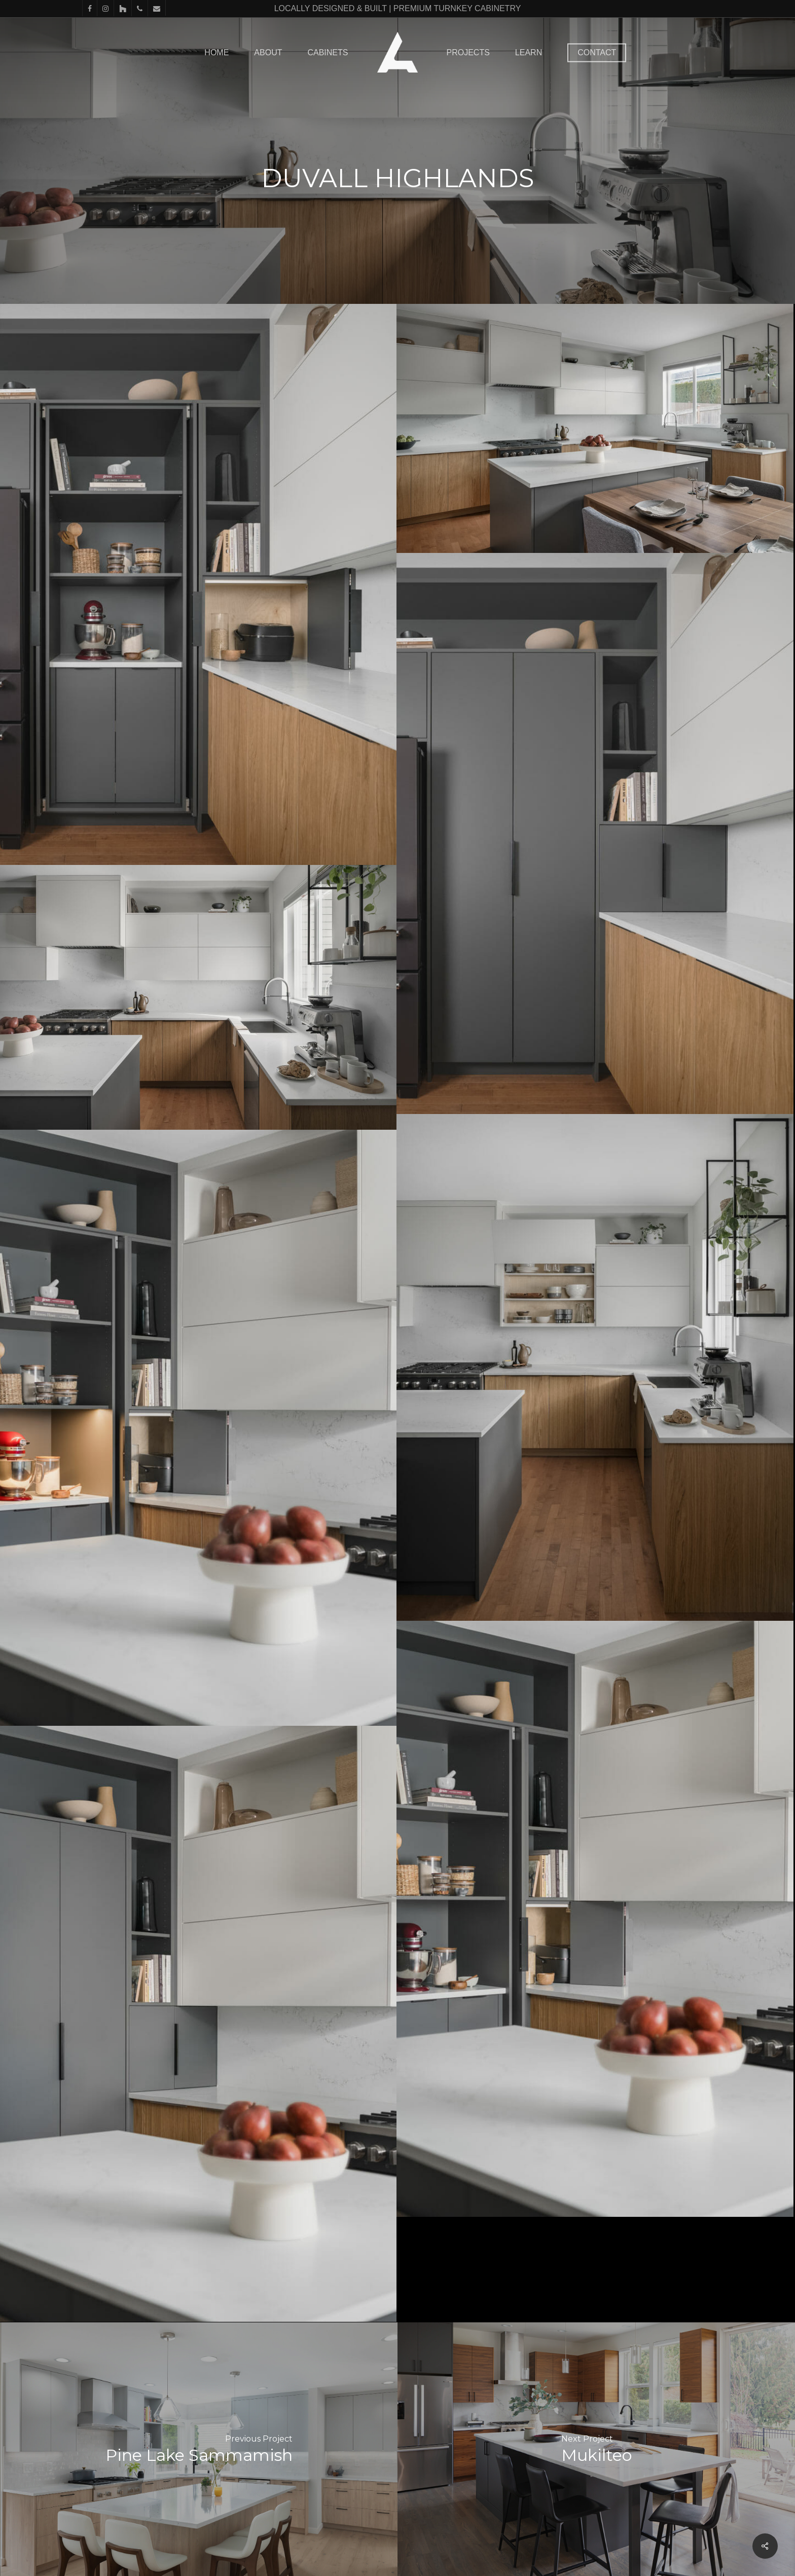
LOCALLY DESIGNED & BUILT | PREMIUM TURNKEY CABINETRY (397, 8)
